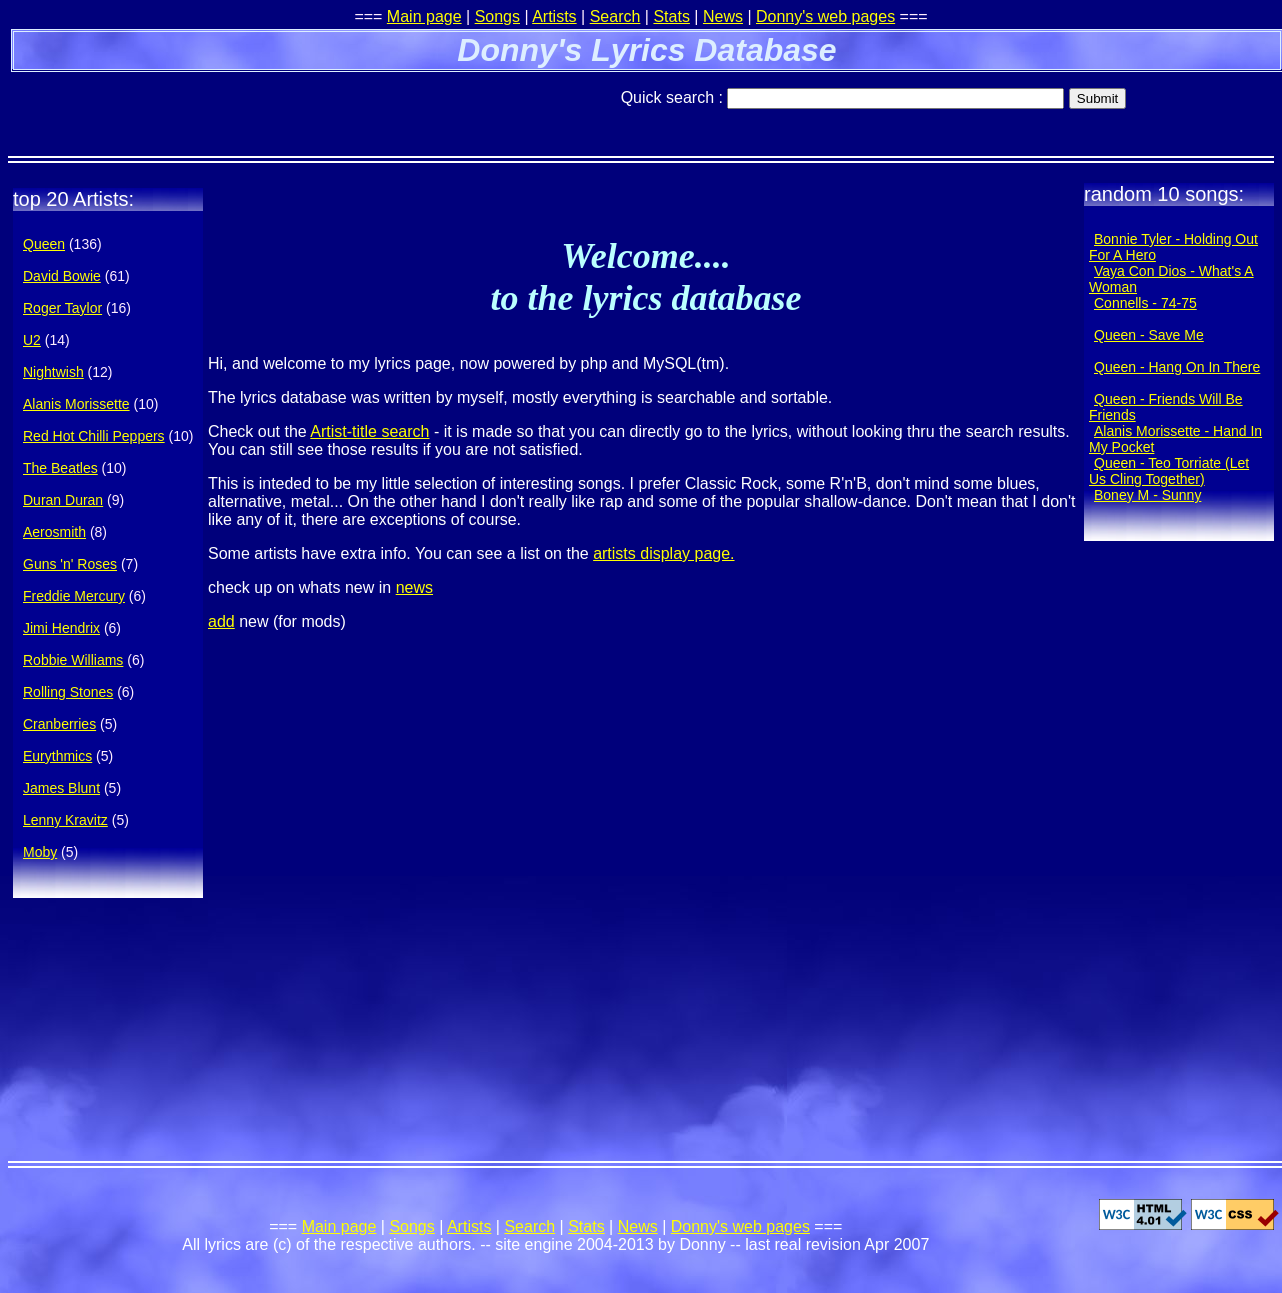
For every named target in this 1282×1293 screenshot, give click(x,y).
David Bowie (62, 276)
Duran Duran (63, 500)
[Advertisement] (242, 105)
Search (615, 16)
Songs (497, 16)
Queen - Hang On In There (1177, 367)
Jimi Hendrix (61, 628)
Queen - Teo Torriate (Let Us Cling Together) (1169, 471)
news (414, 587)
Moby (40, 852)
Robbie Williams (73, 660)
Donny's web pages (825, 16)
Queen (44, 244)
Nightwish (53, 372)
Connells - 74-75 (1145, 303)
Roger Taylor (62, 308)
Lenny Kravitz (65, 820)
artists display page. (663, 553)
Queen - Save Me (1149, 335)
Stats (671, 16)
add (221, 621)
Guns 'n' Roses (70, 564)
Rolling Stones (68, 692)
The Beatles (60, 468)
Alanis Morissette (76, 404)
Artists (554, 16)
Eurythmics (57, 756)
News (723, 16)
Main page (424, 16)
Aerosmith (54, 532)
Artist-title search (369, 431)
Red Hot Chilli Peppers (94, 436)
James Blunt (61, 788)
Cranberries (59, 724)
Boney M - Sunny (1147, 495)
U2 (32, 340)
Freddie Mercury (74, 596)
